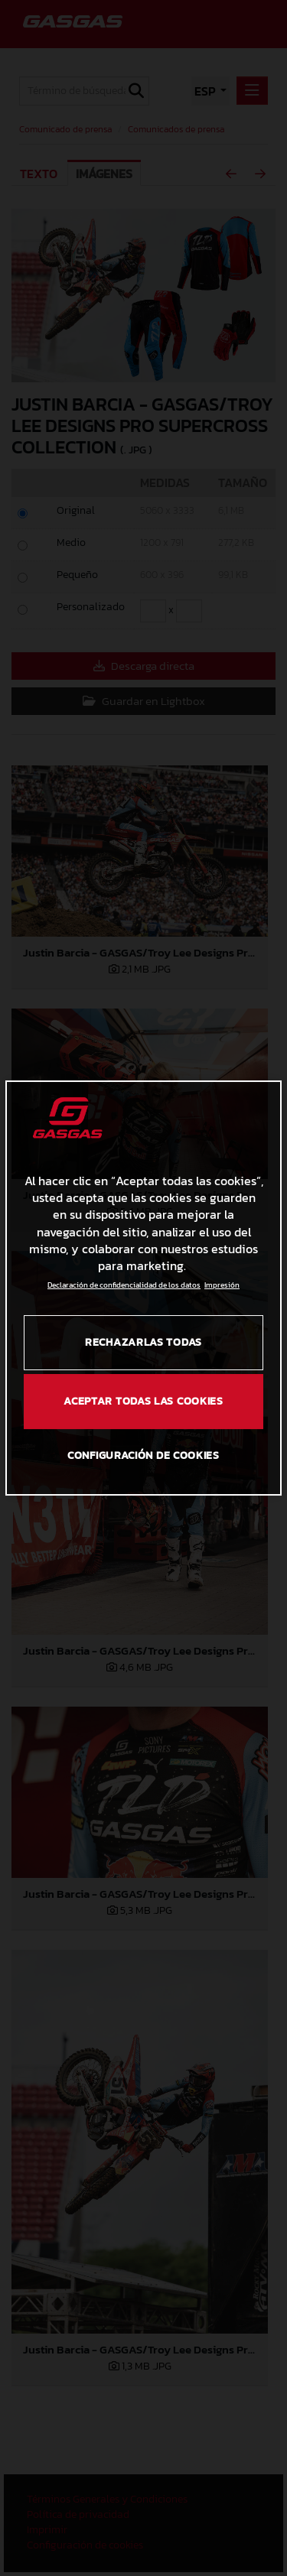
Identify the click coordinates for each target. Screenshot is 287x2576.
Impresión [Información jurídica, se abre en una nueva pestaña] (222, 1285)
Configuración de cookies (143, 1455)
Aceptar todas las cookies (143, 1401)
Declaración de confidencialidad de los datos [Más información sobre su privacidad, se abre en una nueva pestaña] (124, 1285)
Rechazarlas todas (143, 1342)
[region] (143, 1288)
